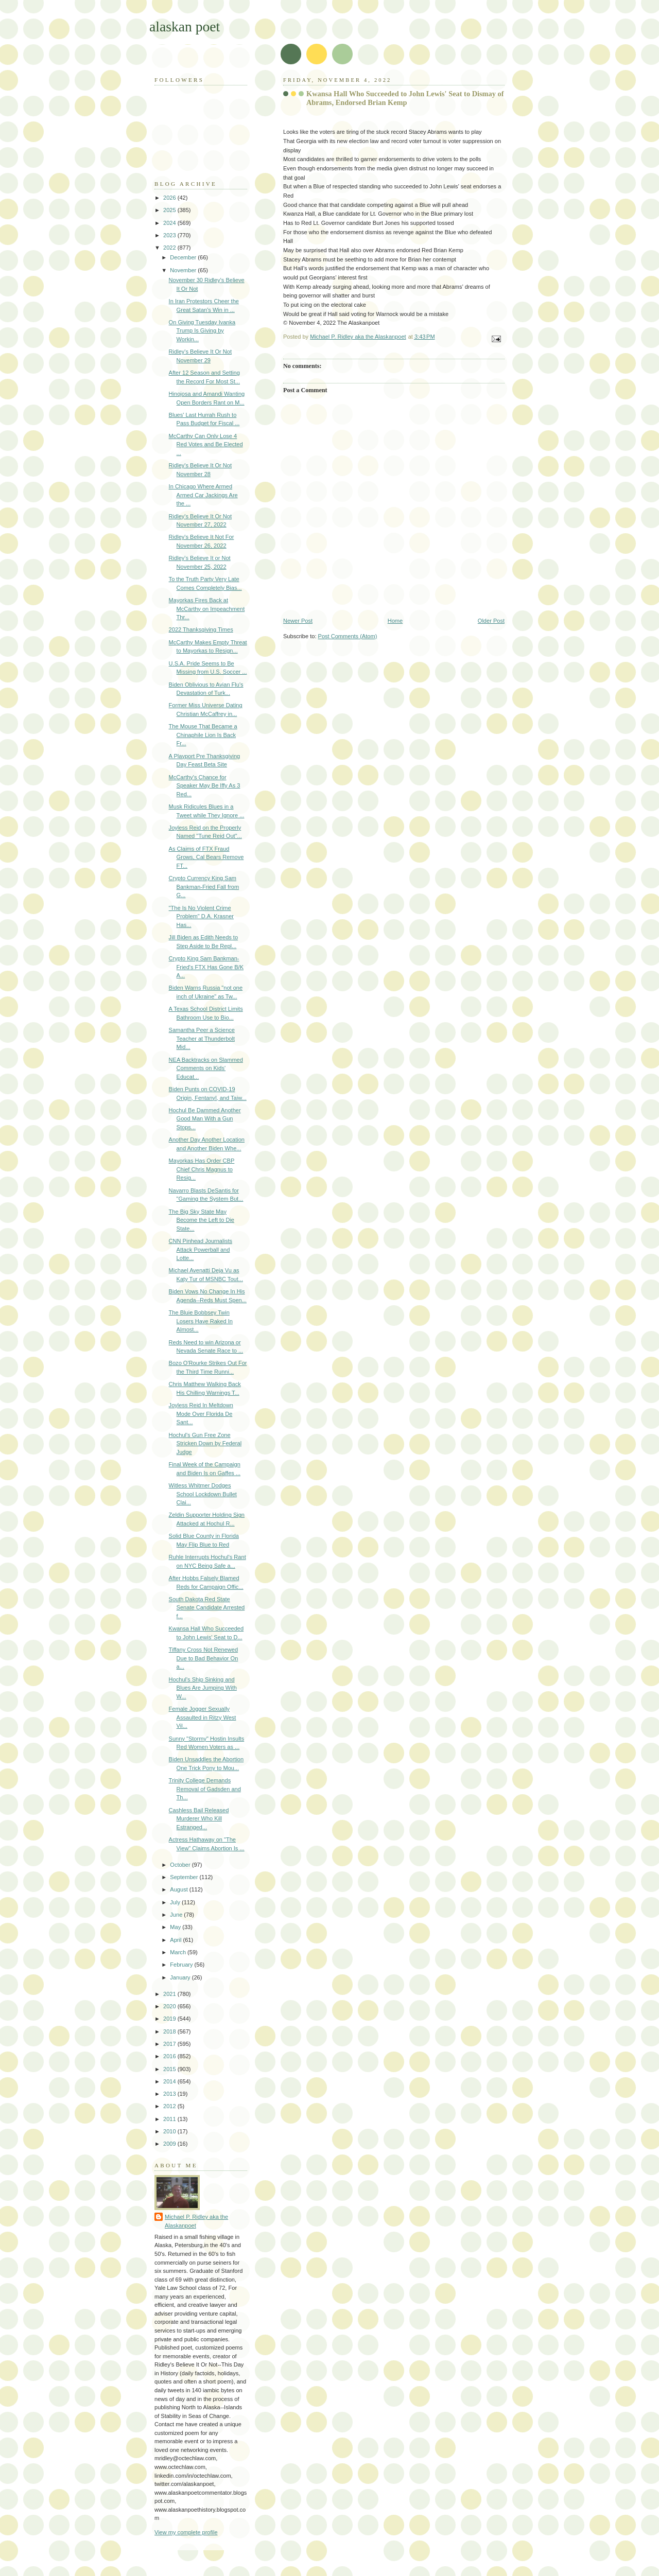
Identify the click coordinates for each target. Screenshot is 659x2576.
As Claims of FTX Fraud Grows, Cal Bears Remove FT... (206, 857)
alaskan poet (184, 26)
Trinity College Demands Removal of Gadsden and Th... (205, 1788)
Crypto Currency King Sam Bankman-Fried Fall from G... (204, 886)
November (184, 270)
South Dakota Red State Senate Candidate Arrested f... (207, 1607)
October (181, 1865)
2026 (170, 198)
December (184, 257)
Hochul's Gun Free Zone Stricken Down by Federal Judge (205, 1443)
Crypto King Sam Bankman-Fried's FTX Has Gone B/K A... (206, 966)
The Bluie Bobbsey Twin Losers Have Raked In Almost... (201, 1321)
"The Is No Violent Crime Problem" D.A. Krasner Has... (201, 916)
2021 (170, 1994)
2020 (170, 2006)
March (178, 1952)
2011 (170, 2119)
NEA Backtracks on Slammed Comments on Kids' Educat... (206, 1068)
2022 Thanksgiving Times (201, 629)
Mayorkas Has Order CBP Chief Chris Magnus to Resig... (202, 1169)
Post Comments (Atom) (347, 636)
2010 (170, 2131)
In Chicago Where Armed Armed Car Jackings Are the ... (203, 494)
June (177, 1915)
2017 (170, 2044)
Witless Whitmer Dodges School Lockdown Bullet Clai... (203, 1493)
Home (395, 621)
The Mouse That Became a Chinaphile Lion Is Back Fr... (203, 734)
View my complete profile (186, 2532)
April (176, 1940)
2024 (170, 223)
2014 (170, 2081)
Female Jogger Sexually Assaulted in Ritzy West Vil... (202, 1717)
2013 (170, 2094)
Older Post (491, 621)
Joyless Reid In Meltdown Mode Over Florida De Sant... (201, 1413)
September (184, 1877)
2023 (170, 235)
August (179, 1889)
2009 (170, 2144)
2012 (170, 2106)
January (181, 1977)
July (176, 1902)
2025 (170, 210)
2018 (170, 2031)
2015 (170, 2069)
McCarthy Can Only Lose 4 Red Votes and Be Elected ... (206, 444)
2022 (170, 247)
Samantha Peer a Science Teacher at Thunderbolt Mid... (202, 1038)
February (182, 1964)
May (176, 1927)
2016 (170, 2056)
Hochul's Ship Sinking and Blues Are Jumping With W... (203, 1687)
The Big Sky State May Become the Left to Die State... (201, 1220)
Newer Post (298, 621)
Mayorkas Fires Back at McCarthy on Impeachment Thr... (207, 608)
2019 (170, 2019)
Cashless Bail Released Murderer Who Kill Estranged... (199, 1818)
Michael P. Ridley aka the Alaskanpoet (196, 2221)
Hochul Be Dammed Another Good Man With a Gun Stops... (205, 1118)
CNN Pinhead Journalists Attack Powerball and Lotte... (200, 1249)
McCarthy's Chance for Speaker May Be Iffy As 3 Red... (204, 785)
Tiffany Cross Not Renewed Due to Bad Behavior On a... (203, 1658)
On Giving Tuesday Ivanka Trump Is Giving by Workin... (202, 330)
